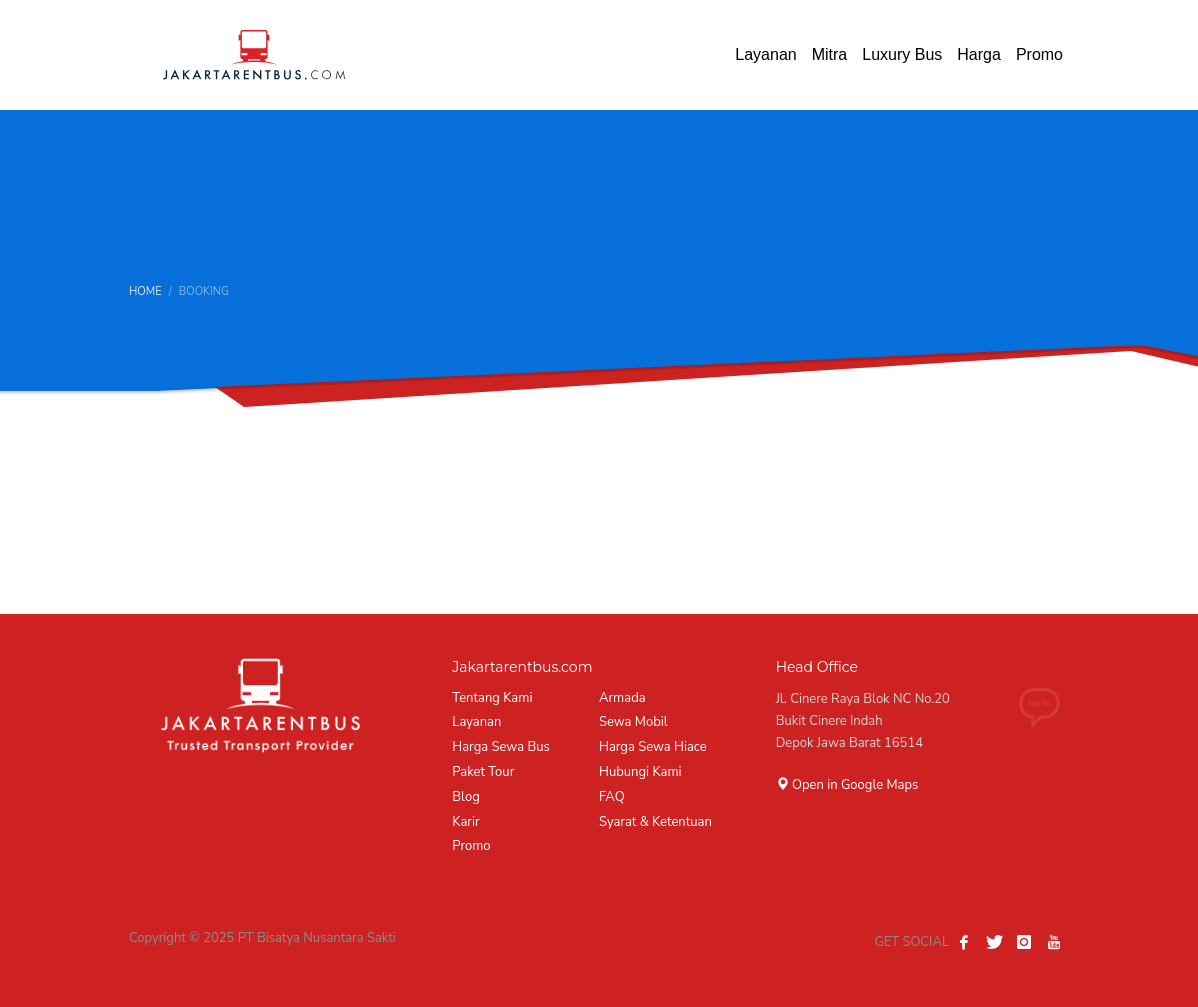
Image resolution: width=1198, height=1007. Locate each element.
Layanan (476, 722)
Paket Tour (483, 772)
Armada (622, 698)
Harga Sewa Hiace (653, 747)
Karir (465, 822)
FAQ (612, 797)
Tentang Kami (492, 698)
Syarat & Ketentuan (655, 822)
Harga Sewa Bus (500, 747)
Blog (465, 797)
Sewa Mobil (633, 722)
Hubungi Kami (640, 772)
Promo (471, 846)
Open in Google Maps (847, 785)
